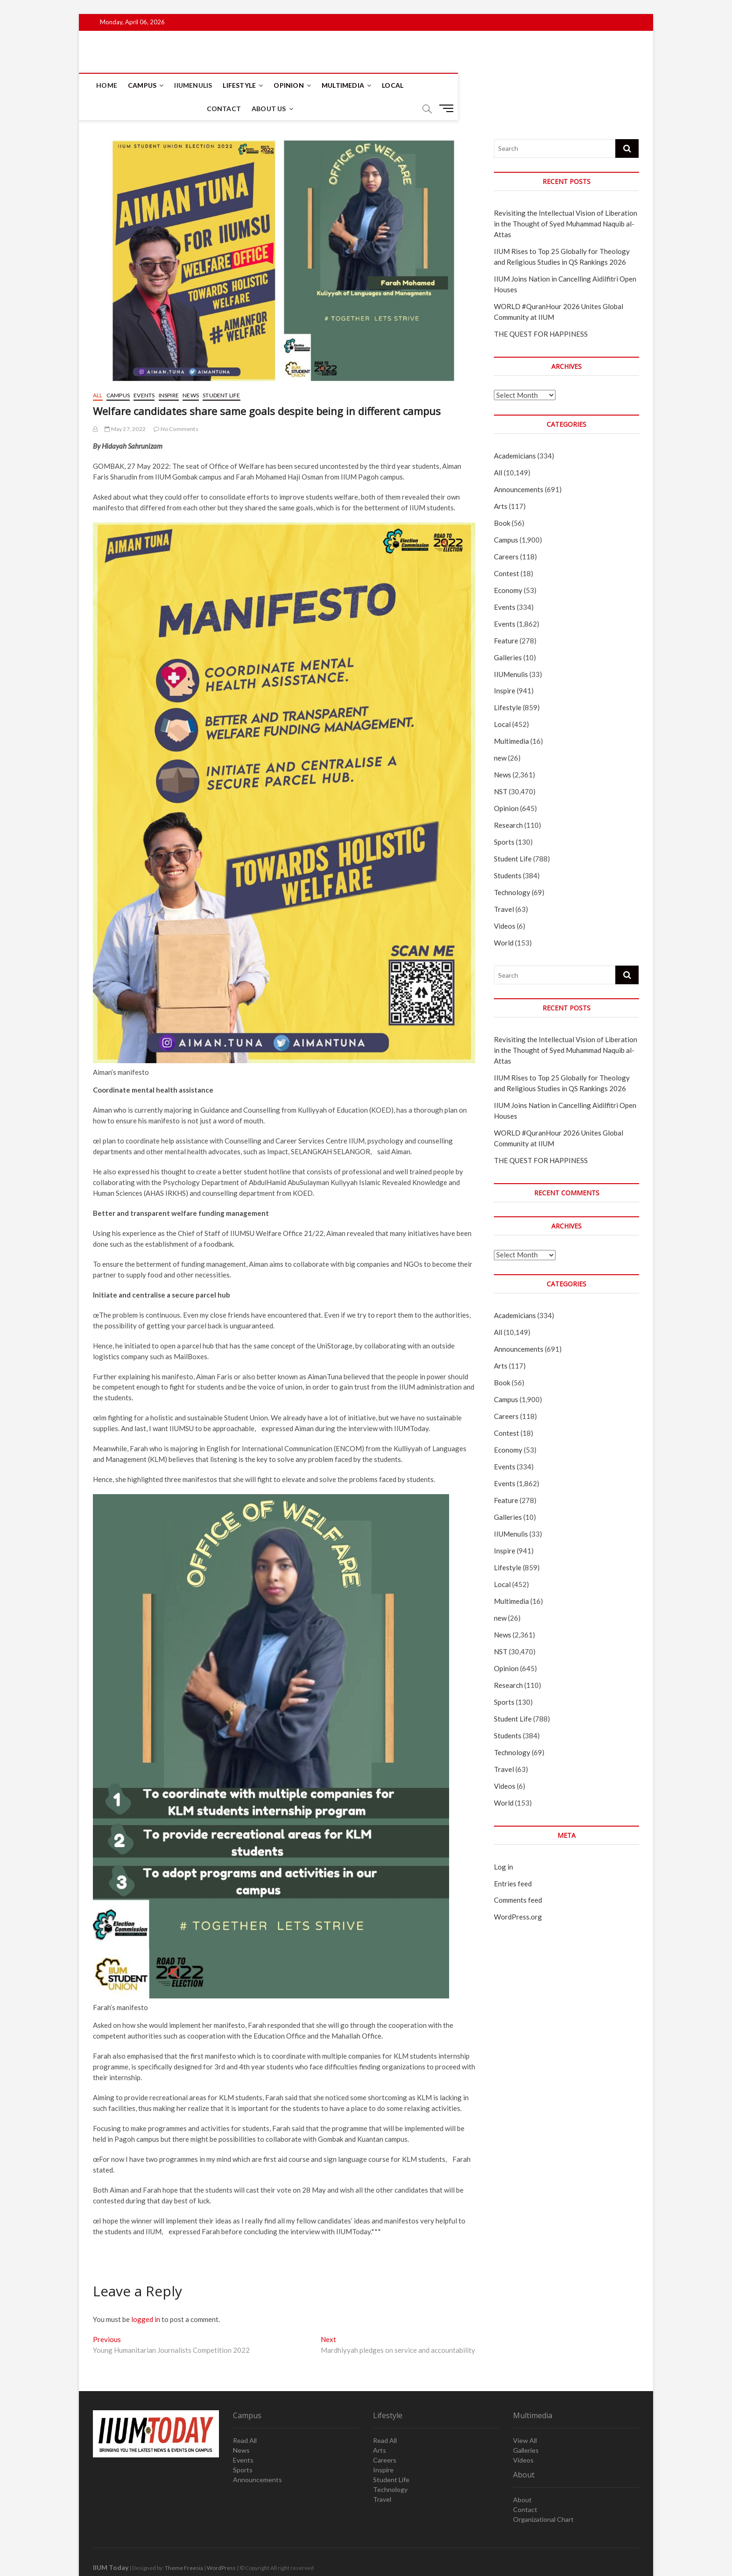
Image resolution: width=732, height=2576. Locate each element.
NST (500, 768)
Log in (503, 1844)
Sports (504, 819)
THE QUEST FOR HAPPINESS (541, 311)
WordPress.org (518, 1894)
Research (508, 802)
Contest (506, 550)
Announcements (518, 466)
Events (144, 372)
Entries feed (513, 1860)
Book (502, 500)
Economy (508, 567)
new (500, 735)
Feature (506, 618)
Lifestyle (240, 85)
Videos (504, 903)
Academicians (515, 433)
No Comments (176, 405)
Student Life (221, 372)
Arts (500, 483)
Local (394, 85)
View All (525, 2417)
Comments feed (518, 1877)
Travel (504, 886)
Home (108, 85)
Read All (245, 2417)
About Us (477, 85)
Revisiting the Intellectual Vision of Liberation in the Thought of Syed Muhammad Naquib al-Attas (565, 201)
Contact (432, 85)
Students (507, 852)
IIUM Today (110, 2544)
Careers (506, 533)
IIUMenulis (194, 85)
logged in (145, 2296)
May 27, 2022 (125, 405)
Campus (143, 85)
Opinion (290, 85)
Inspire (169, 372)
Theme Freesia (184, 2544)
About (522, 2477)
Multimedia (344, 85)
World (504, 920)
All (98, 372)
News (191, 372)
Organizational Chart (543, 2496)
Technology (512, 869)
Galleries (508, 634)
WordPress (221, 2544)
